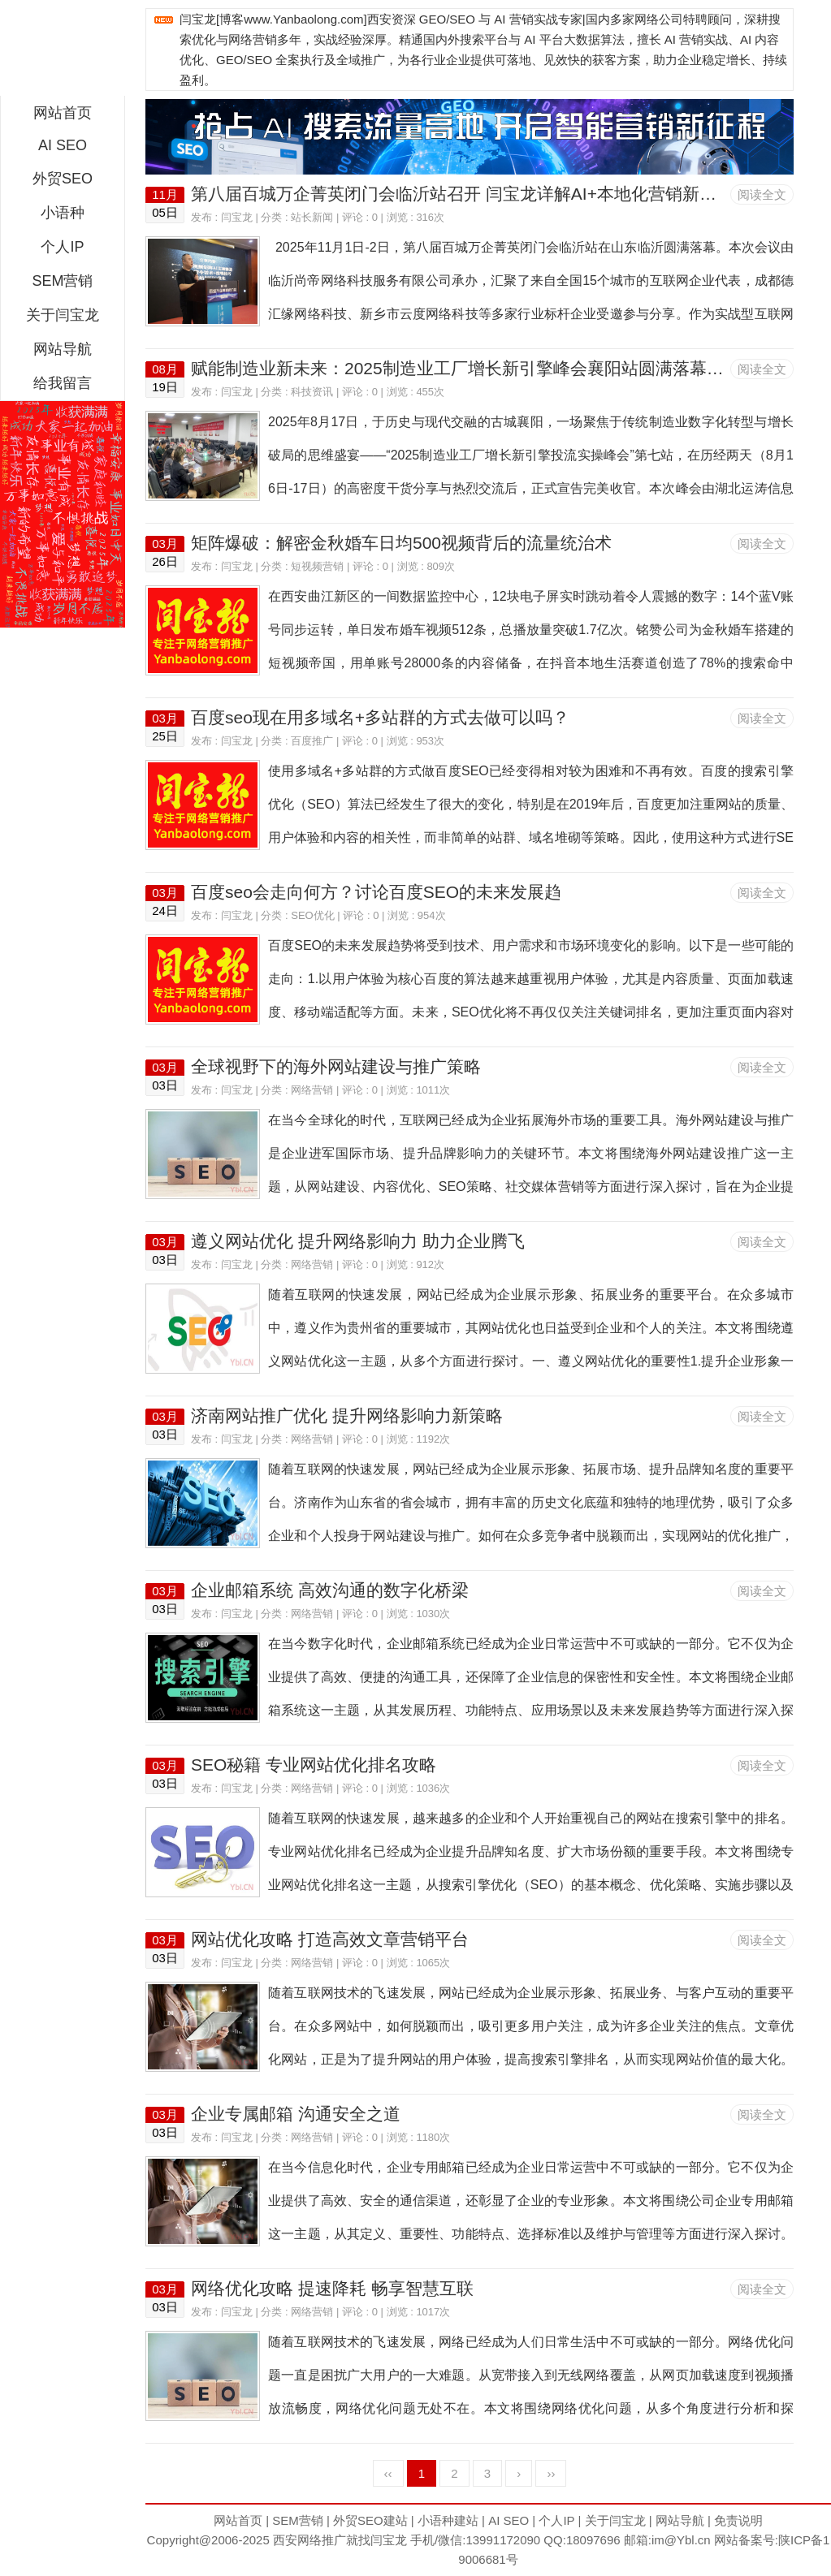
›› (551, 2473)
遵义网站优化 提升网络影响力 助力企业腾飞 (358, 1241)
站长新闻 (312, 217)
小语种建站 (448, 2520)
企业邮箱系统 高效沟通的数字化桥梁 (330, 1590)
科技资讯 (312, 392)
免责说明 (738, 2520)
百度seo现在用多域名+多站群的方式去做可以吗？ (380, 717)
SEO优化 (312, 915)
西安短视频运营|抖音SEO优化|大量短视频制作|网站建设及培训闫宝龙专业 (62, 52)
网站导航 (62, 349)
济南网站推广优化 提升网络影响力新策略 (347, 1415)
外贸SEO (62, 178)
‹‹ (388, 2473)
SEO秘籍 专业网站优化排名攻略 (313, 1764)
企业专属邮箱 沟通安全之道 (295, 2113)
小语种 (62, 213)
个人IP (62, 247)
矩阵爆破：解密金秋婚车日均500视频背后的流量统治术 (401, 542)
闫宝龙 (237, 217)
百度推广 (312, 741)
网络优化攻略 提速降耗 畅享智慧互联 (332, 2288)
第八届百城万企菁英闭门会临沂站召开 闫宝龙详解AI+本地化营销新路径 (462, 193)
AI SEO (62, 145)
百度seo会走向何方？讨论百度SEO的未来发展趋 (376, 891)
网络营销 (312, 1090)
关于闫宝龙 (62, 315)
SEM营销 (62, 281)
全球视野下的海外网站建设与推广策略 (336, 1066)
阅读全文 (762, 194)
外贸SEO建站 (370, 2520)
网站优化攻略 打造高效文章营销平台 (330, 1939)
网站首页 (62, 113)
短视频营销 (317, 566)
